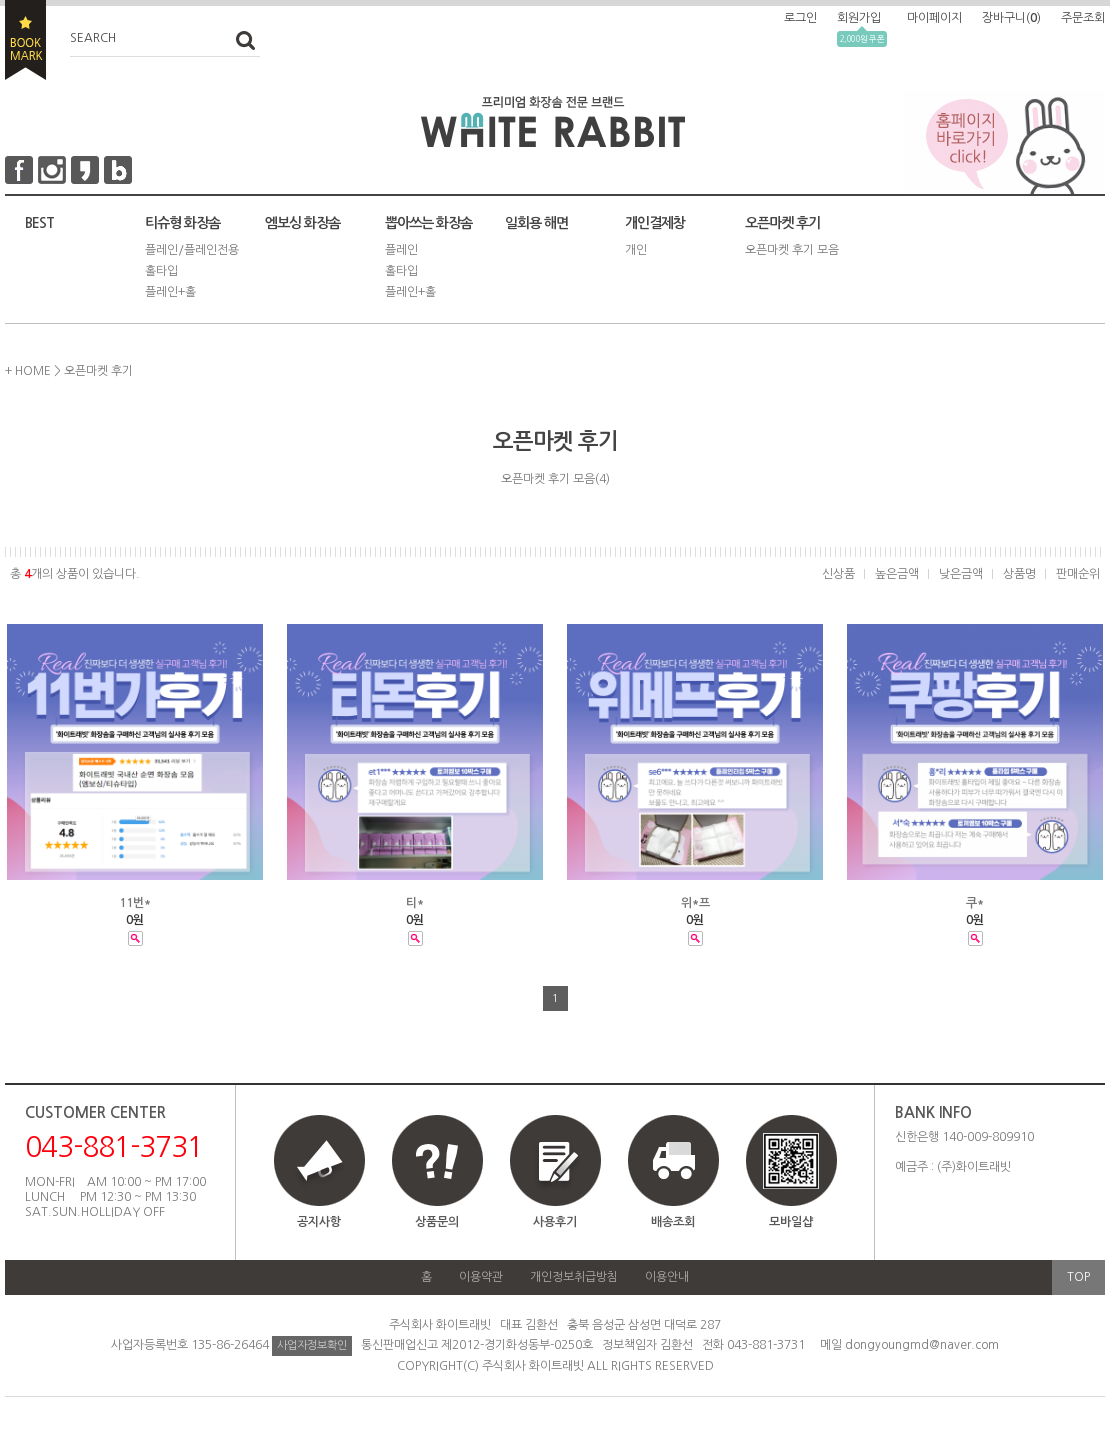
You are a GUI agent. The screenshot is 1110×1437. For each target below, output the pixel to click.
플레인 (401, 250)
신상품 (838, 574)
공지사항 (319, 1222)
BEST (39, 223)
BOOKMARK (25, 40)
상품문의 (437, 1222)
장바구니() (1011, 18)
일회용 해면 (536, 223)
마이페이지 (934, 18)
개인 (636, 250)
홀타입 (161, 271)
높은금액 (897, 574)
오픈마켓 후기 (782, 223)
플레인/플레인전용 (192, 250)
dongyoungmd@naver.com (922, 1345)
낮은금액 (961, 574)
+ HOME (28, 371)
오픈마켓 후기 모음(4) (555, 479)
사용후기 (555, 1222)
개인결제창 (655, 223)
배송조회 (673, 1222)
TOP (1078, 1277)
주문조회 (1083, 18)
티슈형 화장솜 (182, 223)
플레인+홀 (170, 292)
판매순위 (1078, 574)
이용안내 (667, 1277)
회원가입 (859, 18)
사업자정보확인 (312, 1345)
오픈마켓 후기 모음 (792, 250)
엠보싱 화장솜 (302, 223)
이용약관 (481, 1277)
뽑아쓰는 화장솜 (428, 223)
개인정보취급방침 (574, 1277)
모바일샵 (791, 1180)
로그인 (800, 18)
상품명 (1019, 574)
